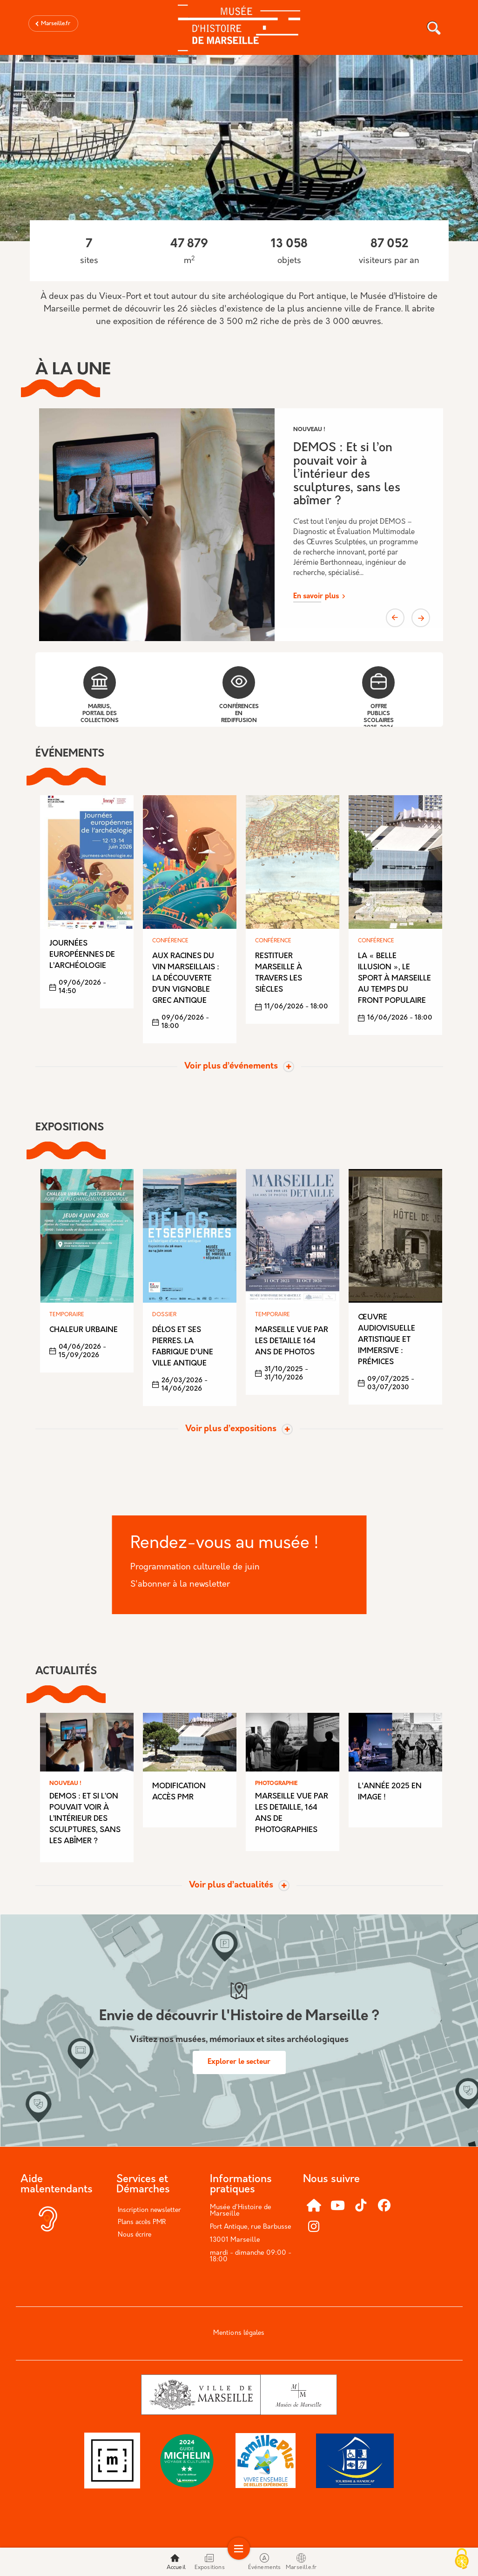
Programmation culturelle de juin (195, 1567)
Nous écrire (134, 2235)
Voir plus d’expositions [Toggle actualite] (230, 1429)
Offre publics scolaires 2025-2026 (378, 698)
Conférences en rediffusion (239, 694)
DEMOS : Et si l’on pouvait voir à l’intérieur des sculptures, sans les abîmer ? (346, 474)
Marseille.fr (55, 24)
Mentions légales (238, 2333)
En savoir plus (316, 596)
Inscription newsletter (149, 2210)
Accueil (176, 2561)
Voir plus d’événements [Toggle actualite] (231, 1066)
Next (420, 618)
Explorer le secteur (239, 2062)
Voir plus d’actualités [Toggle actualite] (231, 1885)
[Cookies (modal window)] (461, 2559)
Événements (264, 2561)
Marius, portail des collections (100, 694)
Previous (395, 618)
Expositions (210, 2561)
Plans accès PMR (142, 2222)
